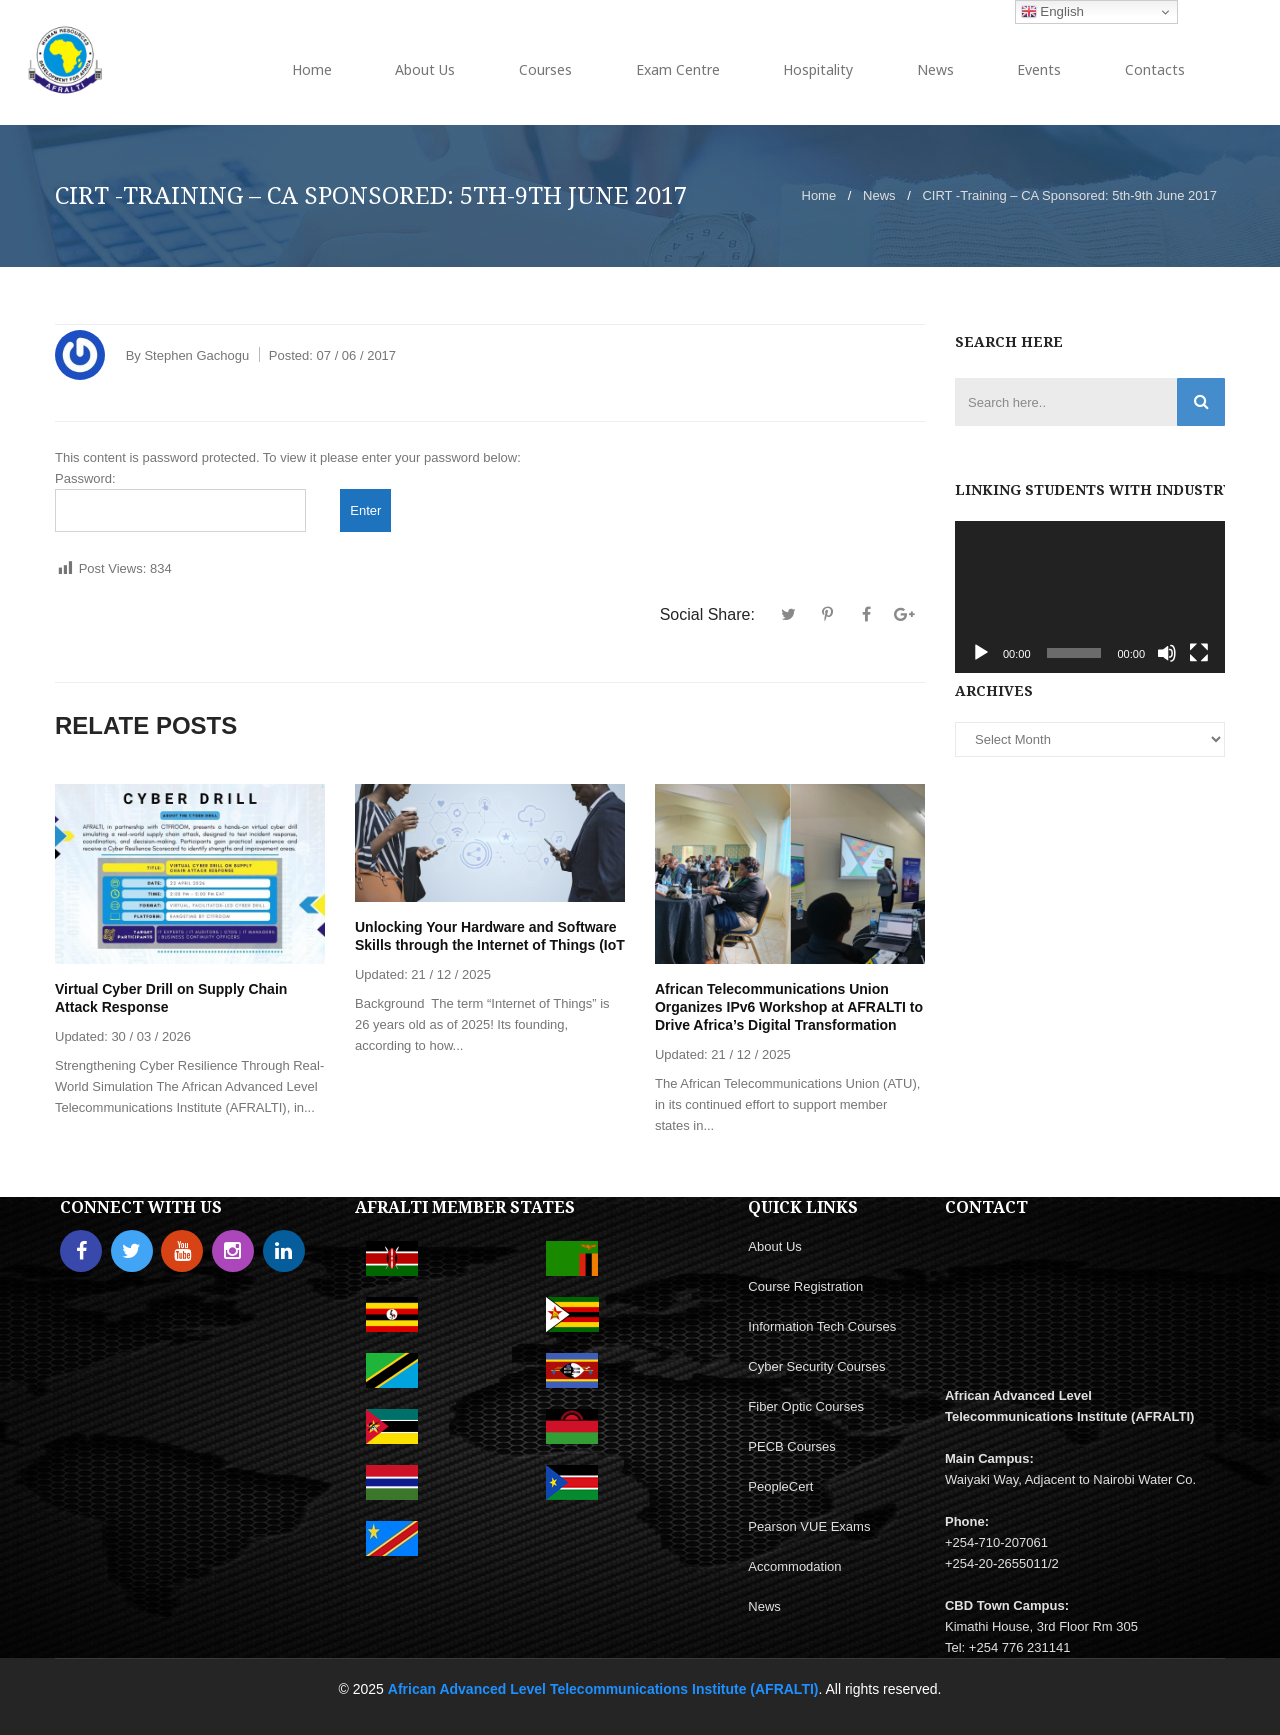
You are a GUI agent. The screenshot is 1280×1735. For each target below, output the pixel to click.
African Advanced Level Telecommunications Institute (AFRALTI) (603, 1689)
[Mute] (1167, 653)
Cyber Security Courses (816, 1366)
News (879, 195)
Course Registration (805, 1286)
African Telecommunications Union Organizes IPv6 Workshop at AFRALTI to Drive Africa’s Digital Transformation (789, 1007)
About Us (774, 1246)
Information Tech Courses (822, 1326)
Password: (180, 501)
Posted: (332, 355)
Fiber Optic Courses (806, 1406)
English (1052, 12)
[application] (1090, 597)
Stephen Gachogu (196, 355)
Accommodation (794, 1566)
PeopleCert (780, 1486)
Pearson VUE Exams (809, 1526)
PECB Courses (791, 1446)
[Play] (981, 653)
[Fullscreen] (1199, 653)
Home (819, 195)
